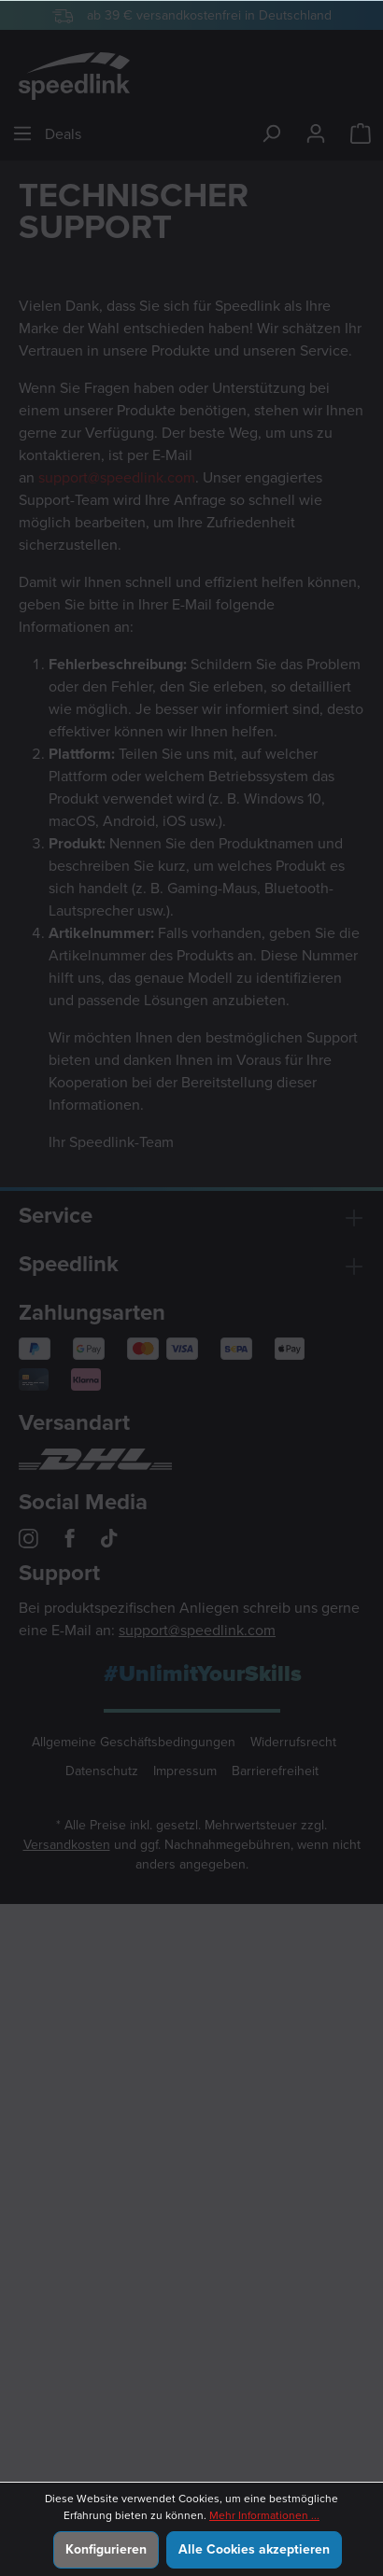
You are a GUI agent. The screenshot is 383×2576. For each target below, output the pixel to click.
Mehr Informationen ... (264, 2515)
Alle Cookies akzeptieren (254, 2549)
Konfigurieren (106, 2549)
